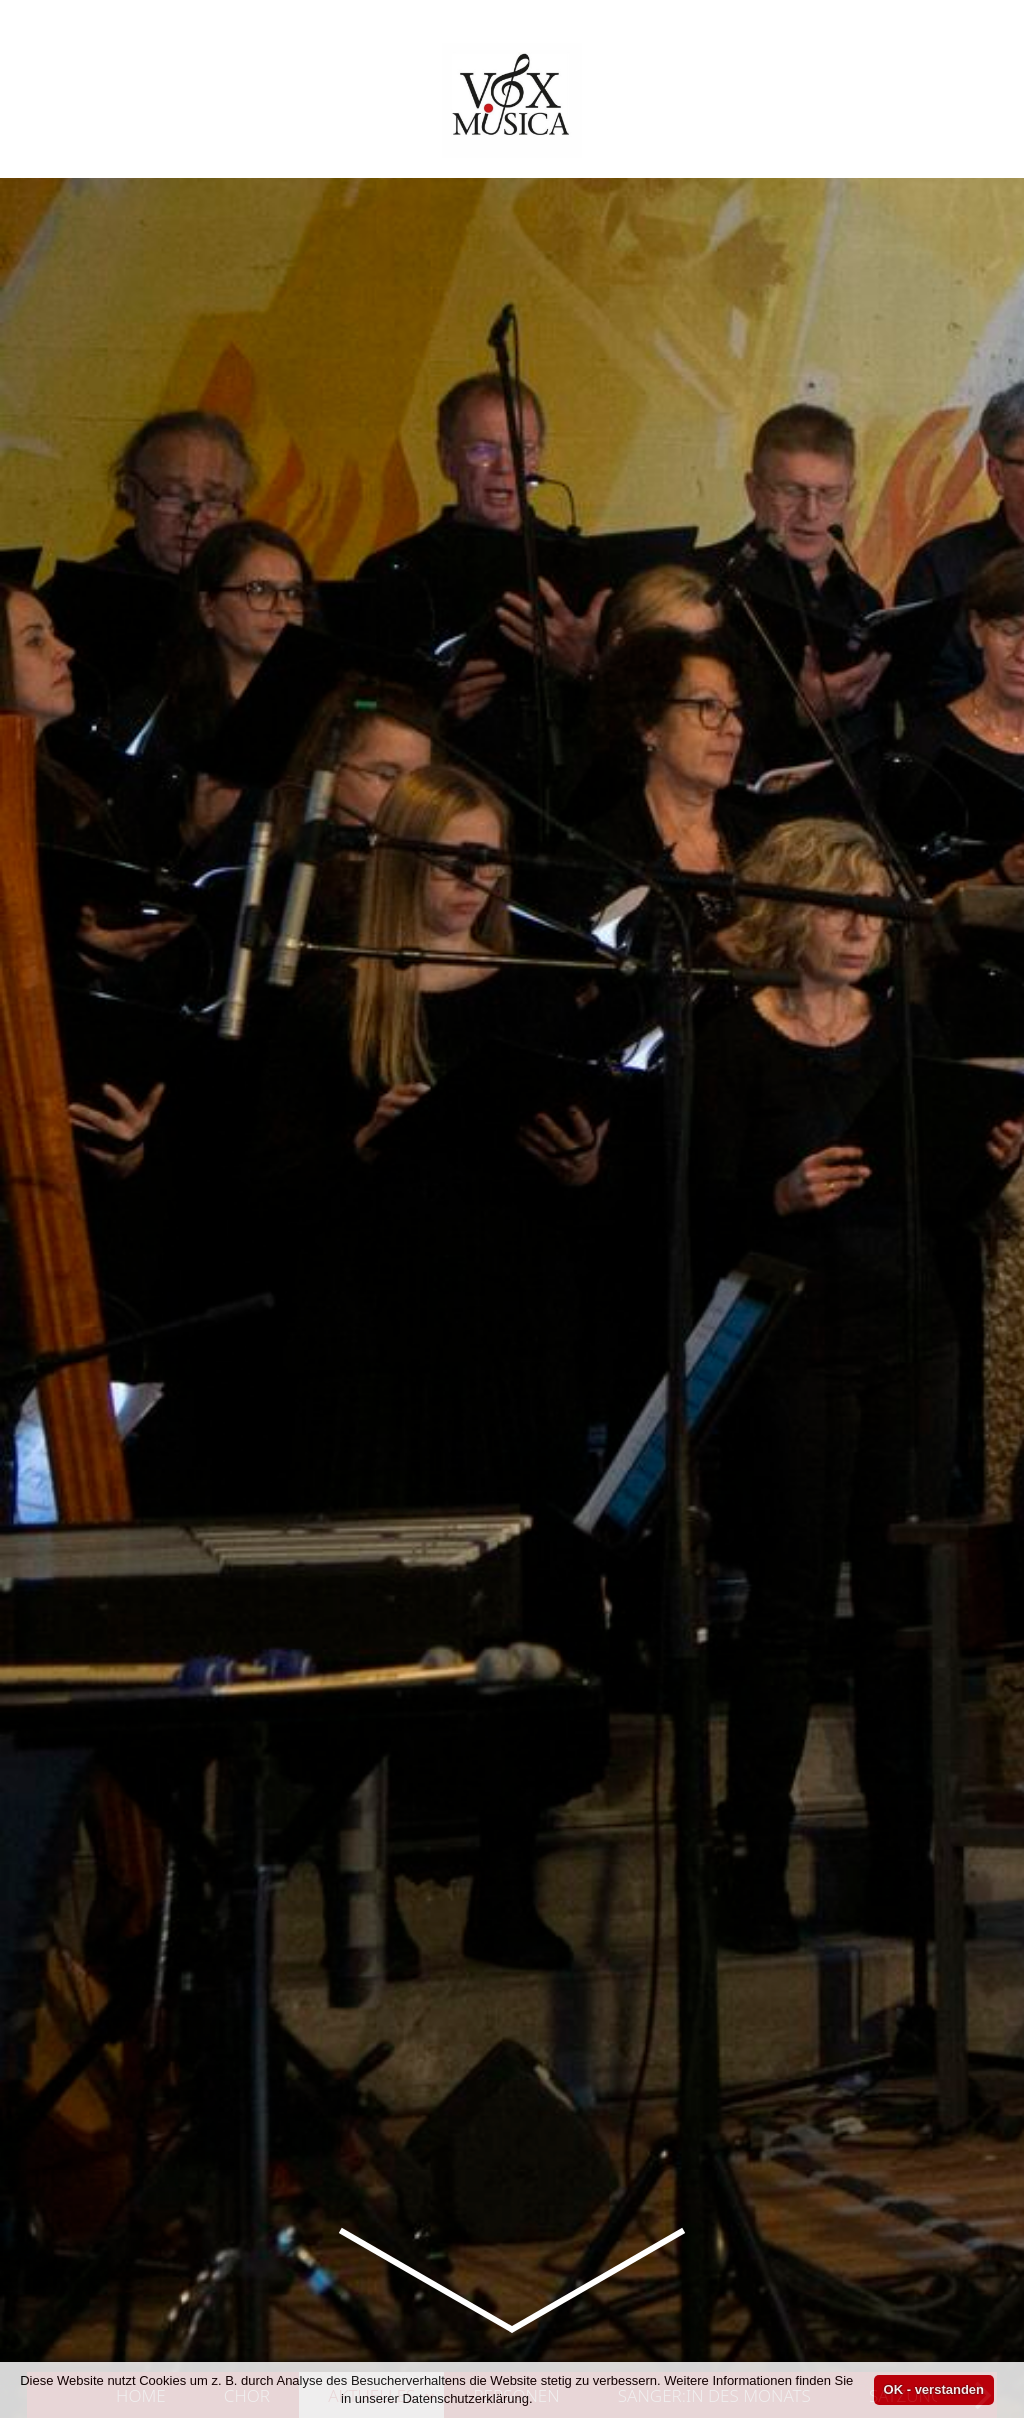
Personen (517, 1495)
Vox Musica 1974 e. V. (500, 1686)
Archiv (120, 1686)
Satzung (906, 1495)
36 (764, 1633)
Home (141, 1495)
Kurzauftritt (306, 1983)
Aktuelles (381, 1495)
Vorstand (321, 1834)
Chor (247, 1495)
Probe (409, 1686)
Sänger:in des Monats (714, 1495)
